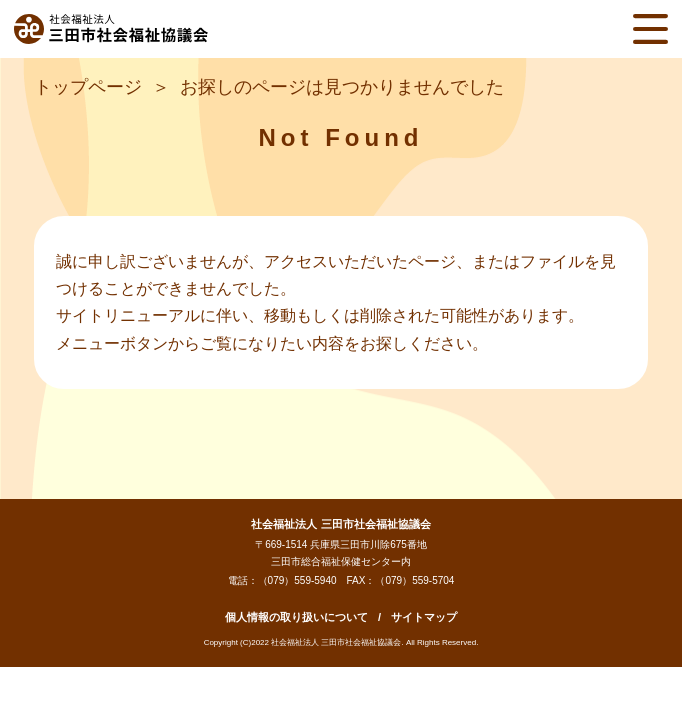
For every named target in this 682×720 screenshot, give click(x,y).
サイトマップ (424, 617)
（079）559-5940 (297, 580)
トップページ (88, 87)
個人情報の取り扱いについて (296, 617)
